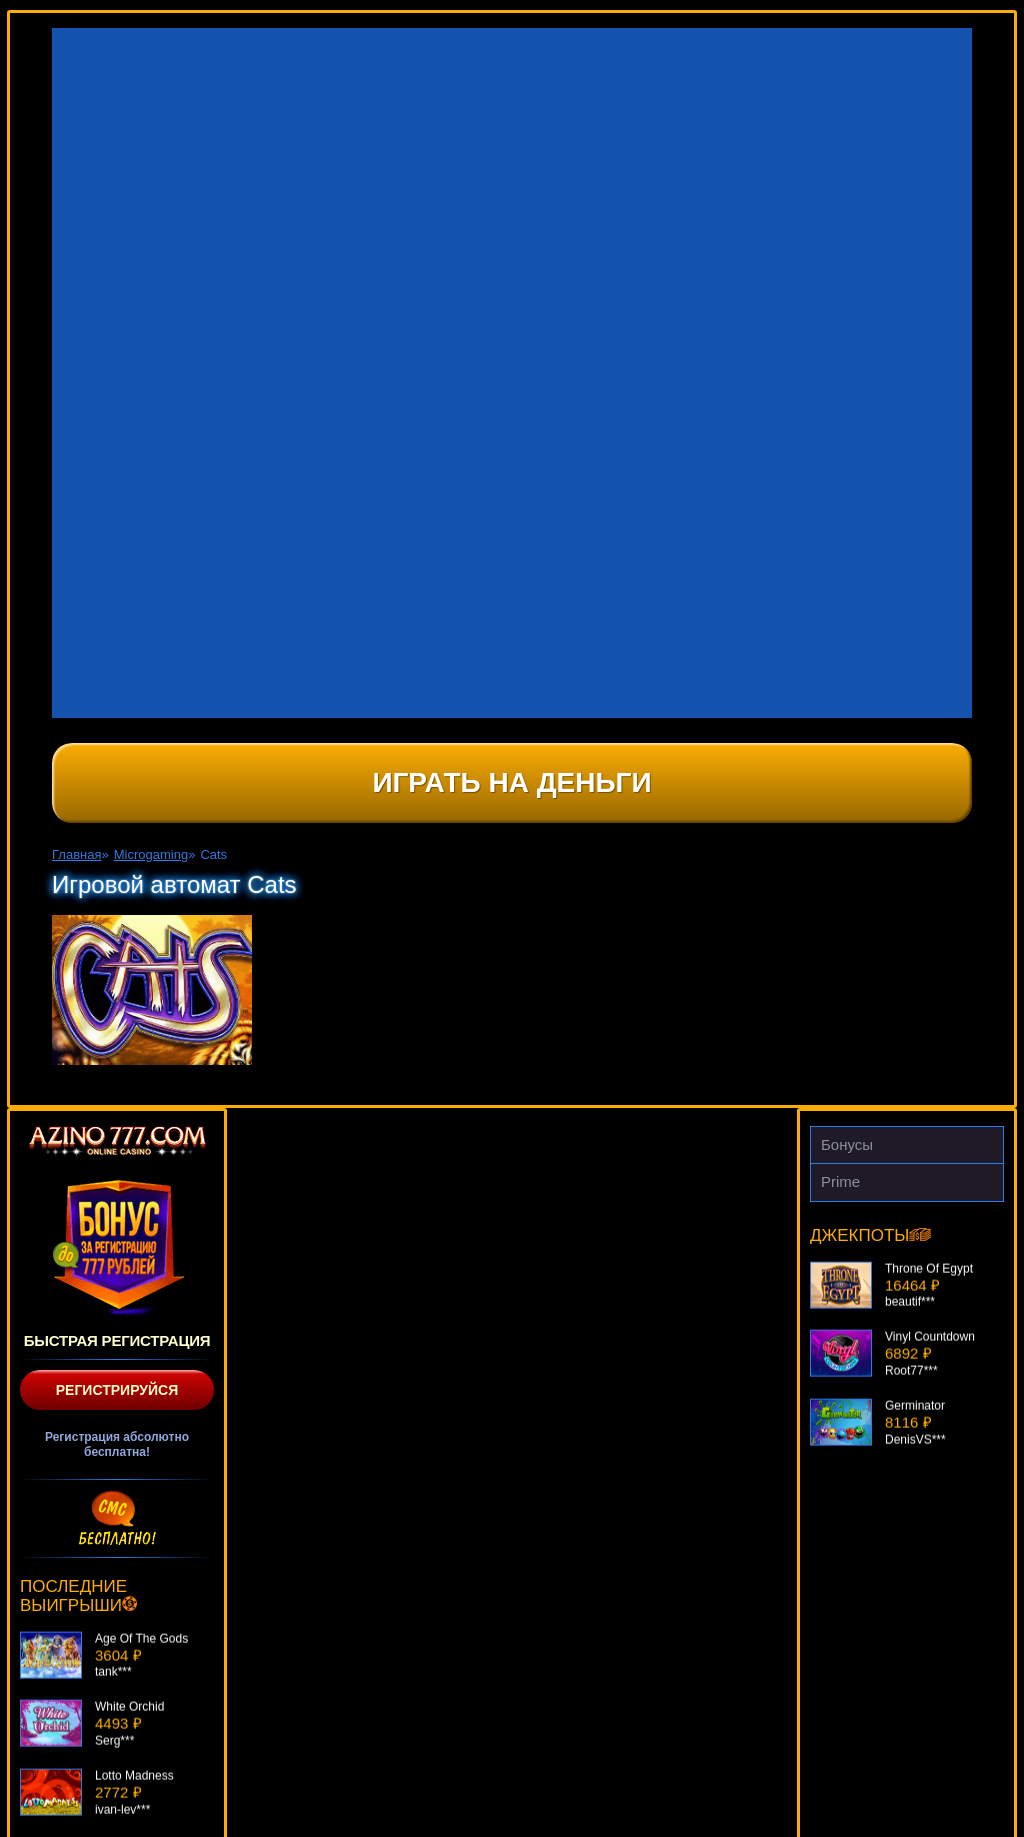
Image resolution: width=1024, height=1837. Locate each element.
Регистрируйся (117, 1390)
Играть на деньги (511, 782)
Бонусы (847, 1144)
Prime (840, 1181)
